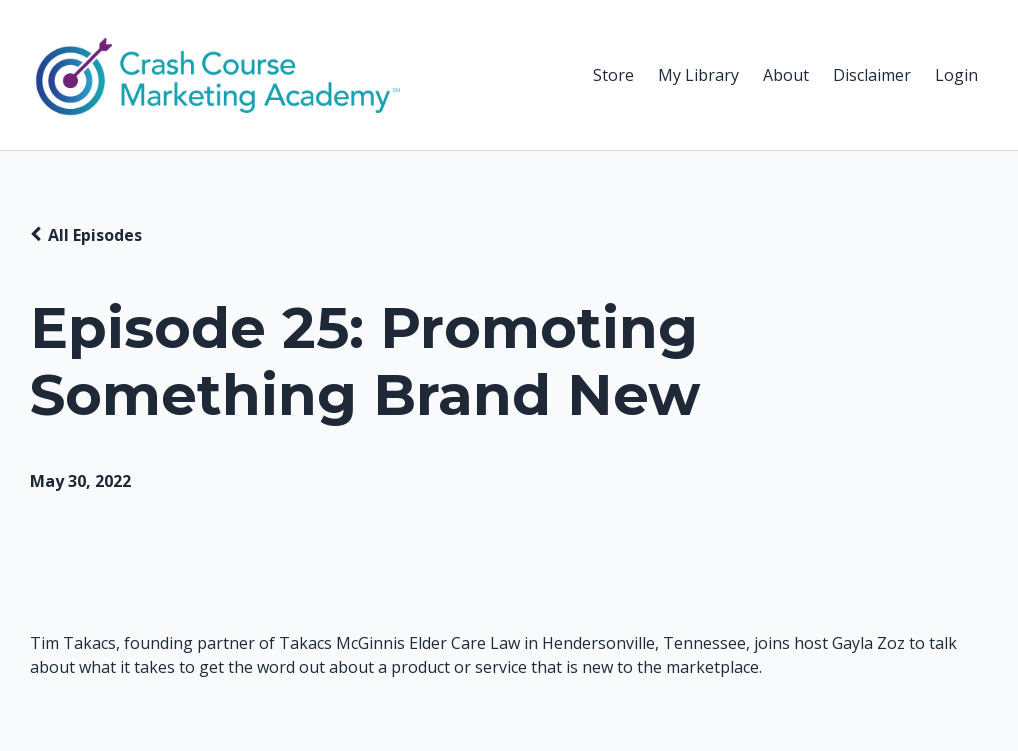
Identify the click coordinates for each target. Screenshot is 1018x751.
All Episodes (95, 235)
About (786, 75)
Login (956, 75)
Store (613, 75)
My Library (698, 75)
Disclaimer (872, 75)
